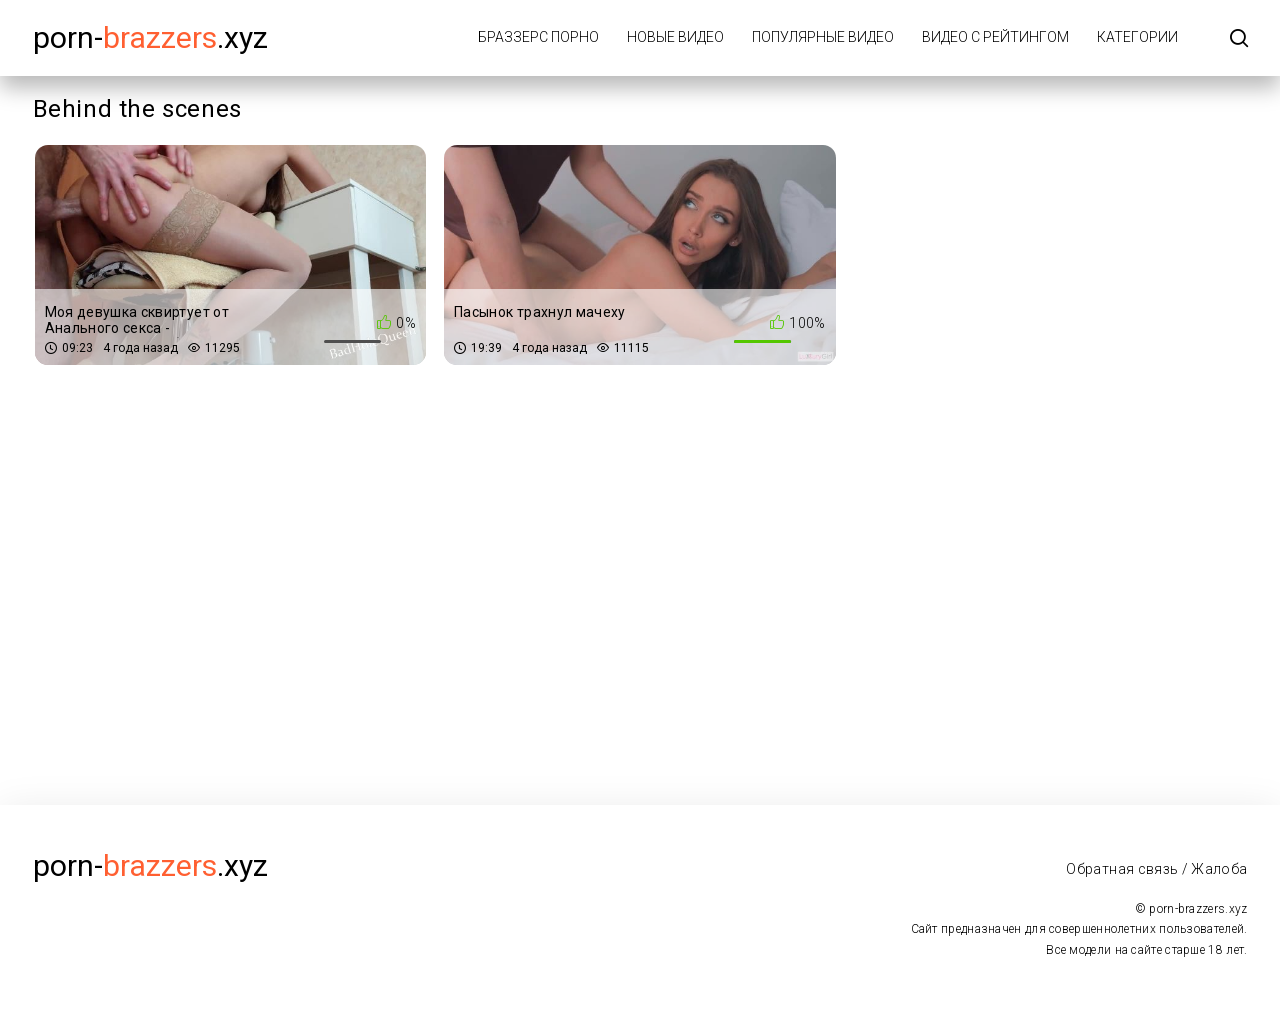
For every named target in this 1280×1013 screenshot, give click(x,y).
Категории (1137, 37)
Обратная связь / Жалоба (1156, 869)
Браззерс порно (538, 37)
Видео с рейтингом (995, 37)
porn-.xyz (150, 37)
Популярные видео (823, 37)
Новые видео (675, 37)
